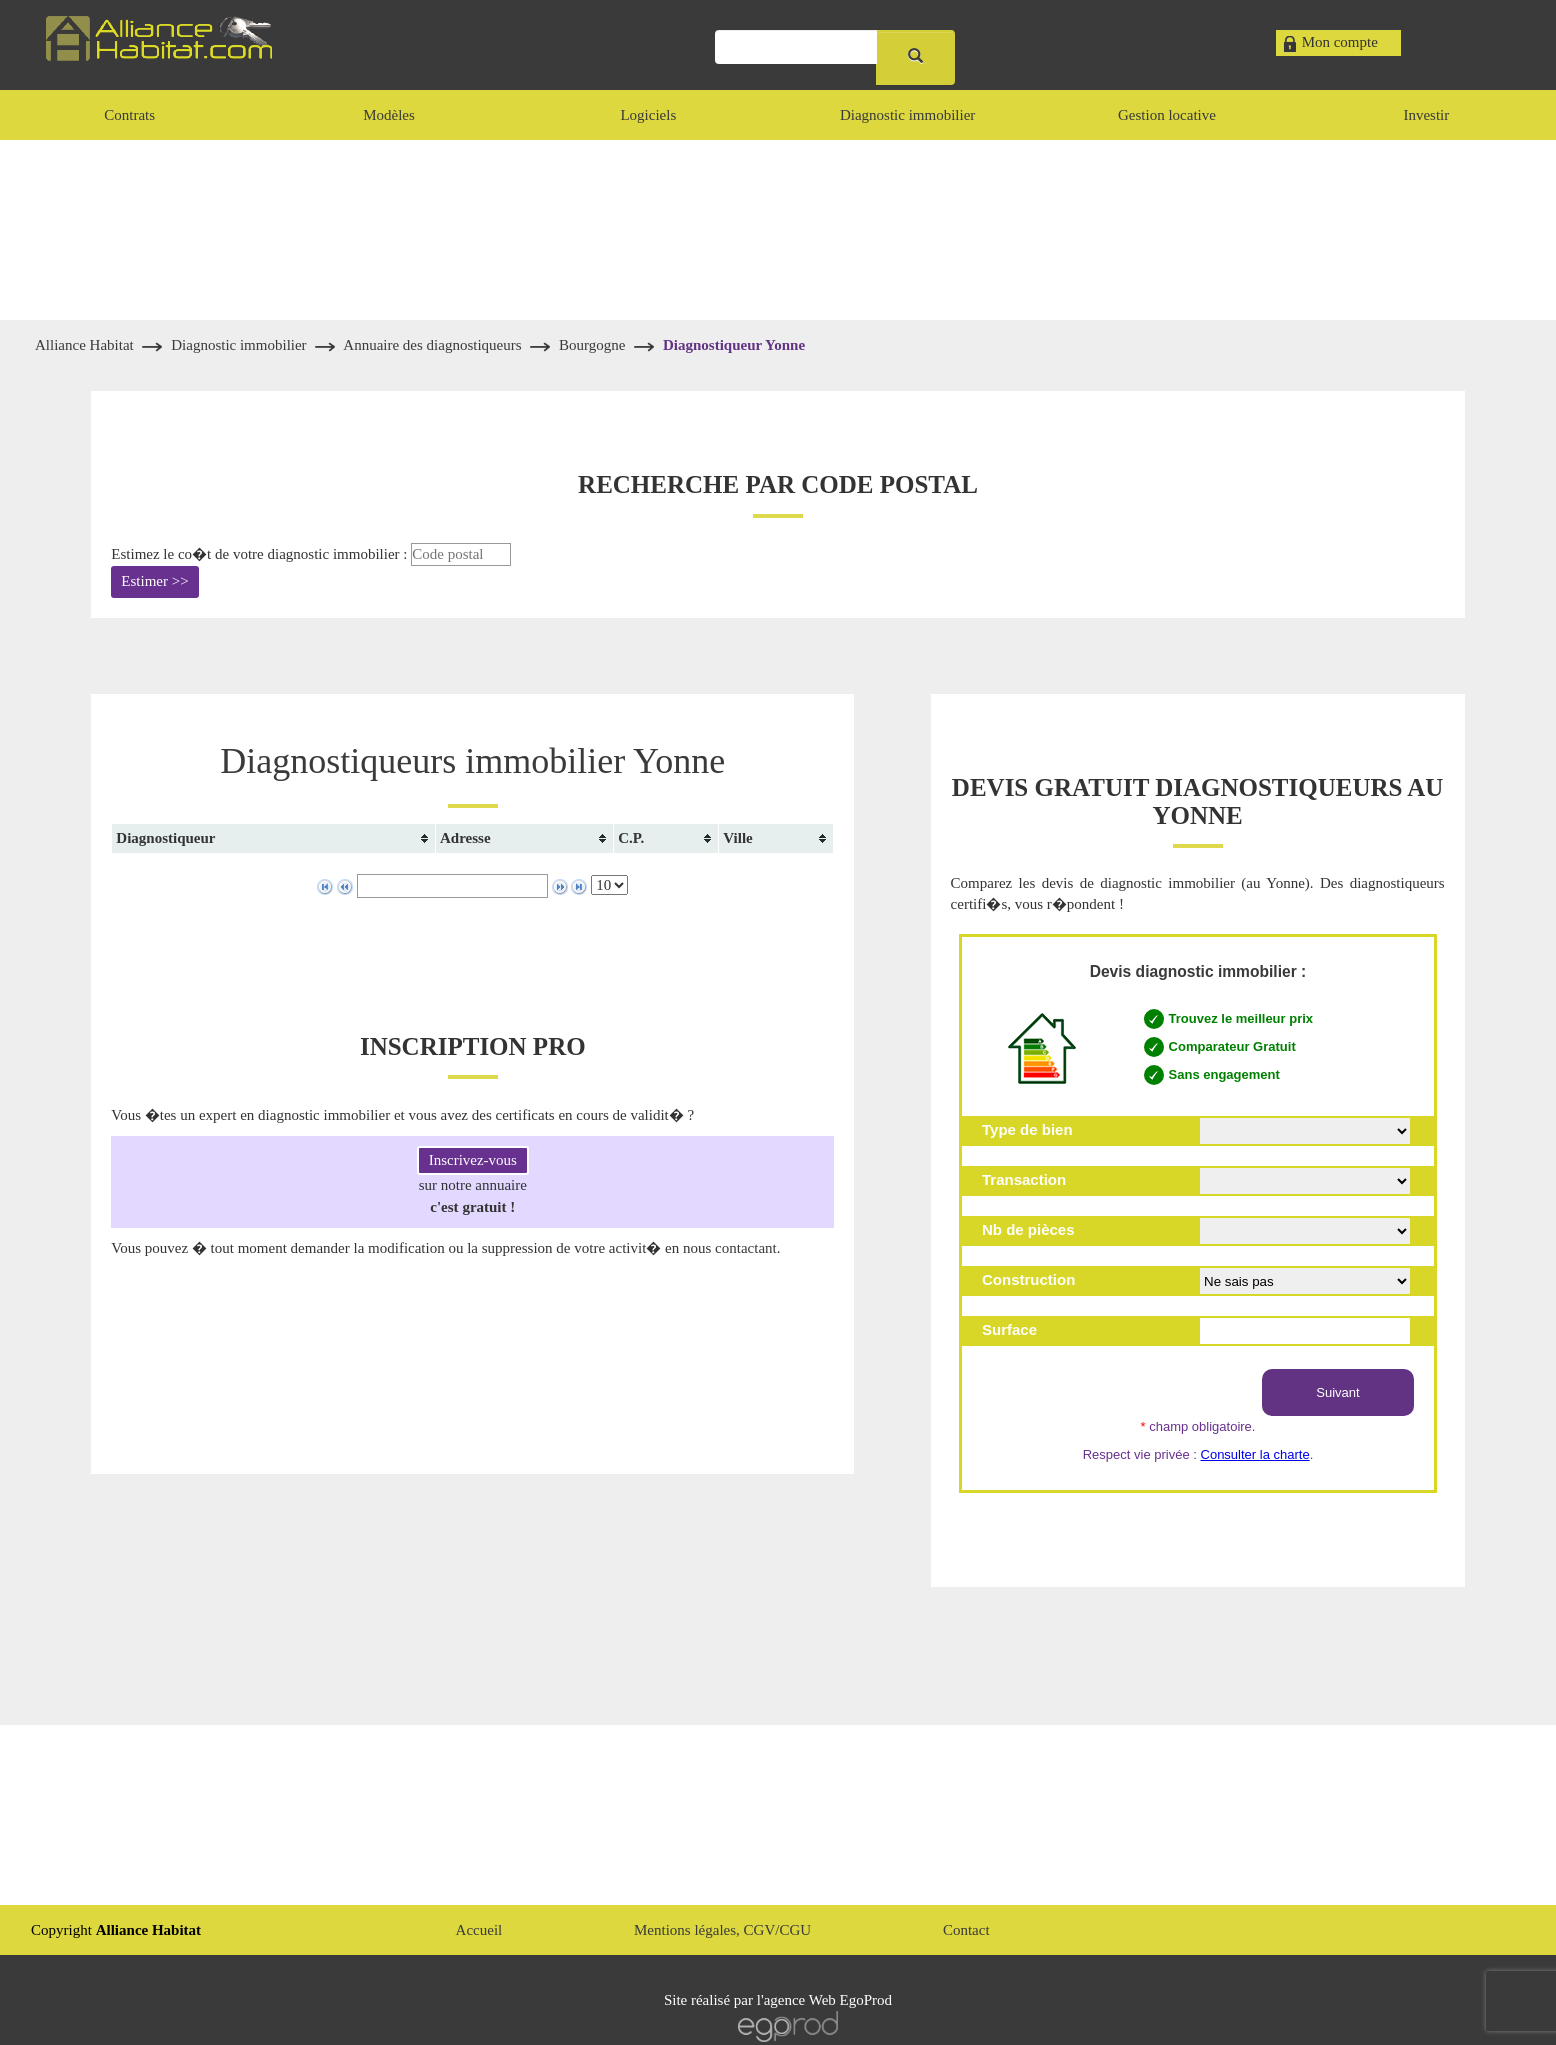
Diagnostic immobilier (240, 345)
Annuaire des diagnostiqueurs (434, 345)
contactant (746, 1248)
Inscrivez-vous (473, 1160)
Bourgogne (592, 345)
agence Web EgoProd (828, 2000)
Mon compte (1340, 42)
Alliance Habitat (86, 345)
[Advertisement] (778, 230)
